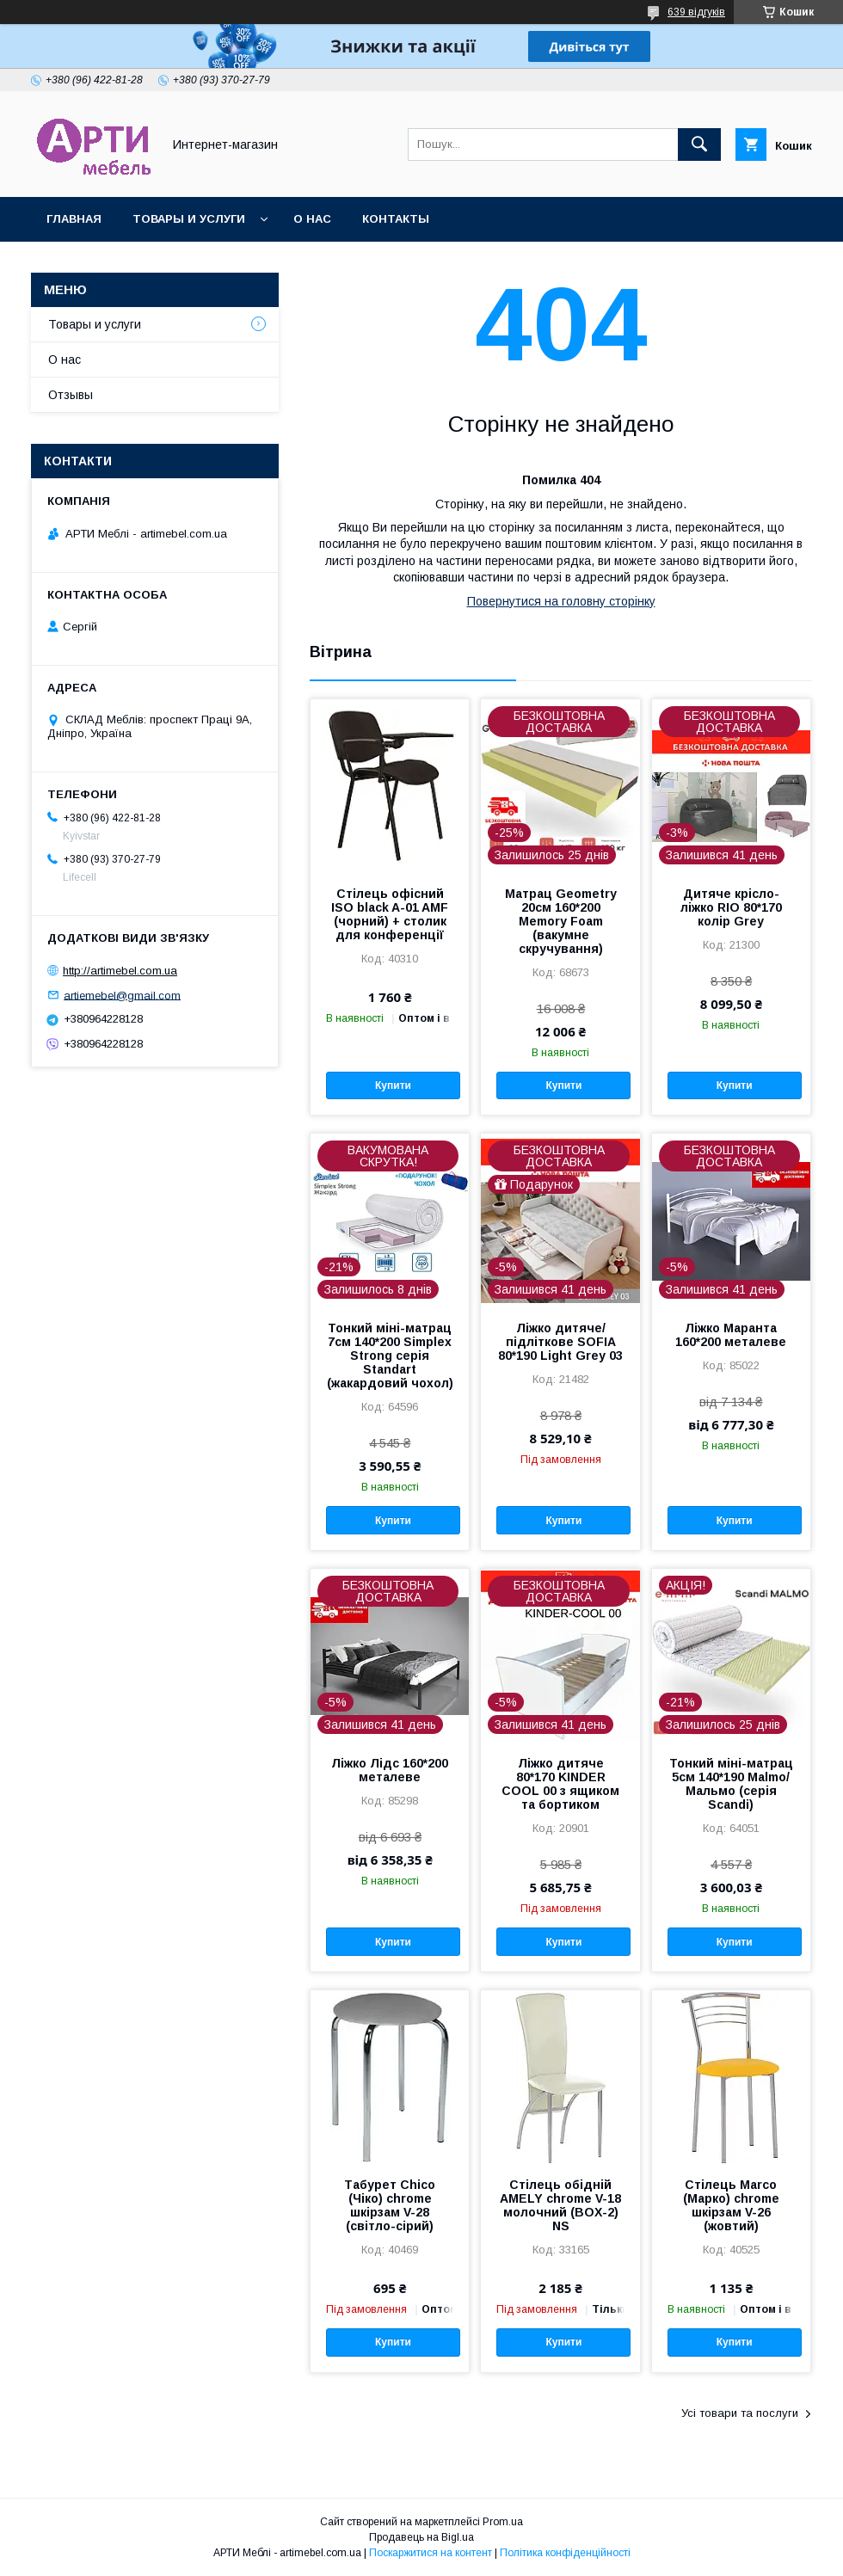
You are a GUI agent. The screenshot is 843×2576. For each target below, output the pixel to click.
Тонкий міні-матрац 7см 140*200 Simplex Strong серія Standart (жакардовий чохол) (390, 1355)
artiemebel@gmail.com (122, 994)
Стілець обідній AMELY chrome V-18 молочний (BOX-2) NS (560, 2205)
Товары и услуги (188, 218)
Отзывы (70, 395)
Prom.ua (503, 2522)
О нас (312, 218)
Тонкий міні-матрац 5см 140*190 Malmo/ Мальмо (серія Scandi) (731, 1783)
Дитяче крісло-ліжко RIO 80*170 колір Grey (731, 907)
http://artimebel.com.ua (120, 970)
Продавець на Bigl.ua (421, 2537)
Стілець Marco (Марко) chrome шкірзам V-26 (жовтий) (731, 2205)
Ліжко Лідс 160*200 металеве (389, 1770)
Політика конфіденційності (565, 2553)
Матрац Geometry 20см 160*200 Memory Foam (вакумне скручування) (561, 921)
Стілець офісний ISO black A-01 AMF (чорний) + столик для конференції (389, 914)
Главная (74, 218)
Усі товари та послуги (739, 2413)
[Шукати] (699, 144)
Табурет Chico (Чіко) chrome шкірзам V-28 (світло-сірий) (389, 2205)
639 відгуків (696, 12)
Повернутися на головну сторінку (561, 601)
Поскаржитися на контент (430, 2553)
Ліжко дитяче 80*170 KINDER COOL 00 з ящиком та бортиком (560, 1783)
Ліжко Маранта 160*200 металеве (730, 1335)
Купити (393, 1085)
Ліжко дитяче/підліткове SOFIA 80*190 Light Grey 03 (560, 1341)
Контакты (395, 218)
